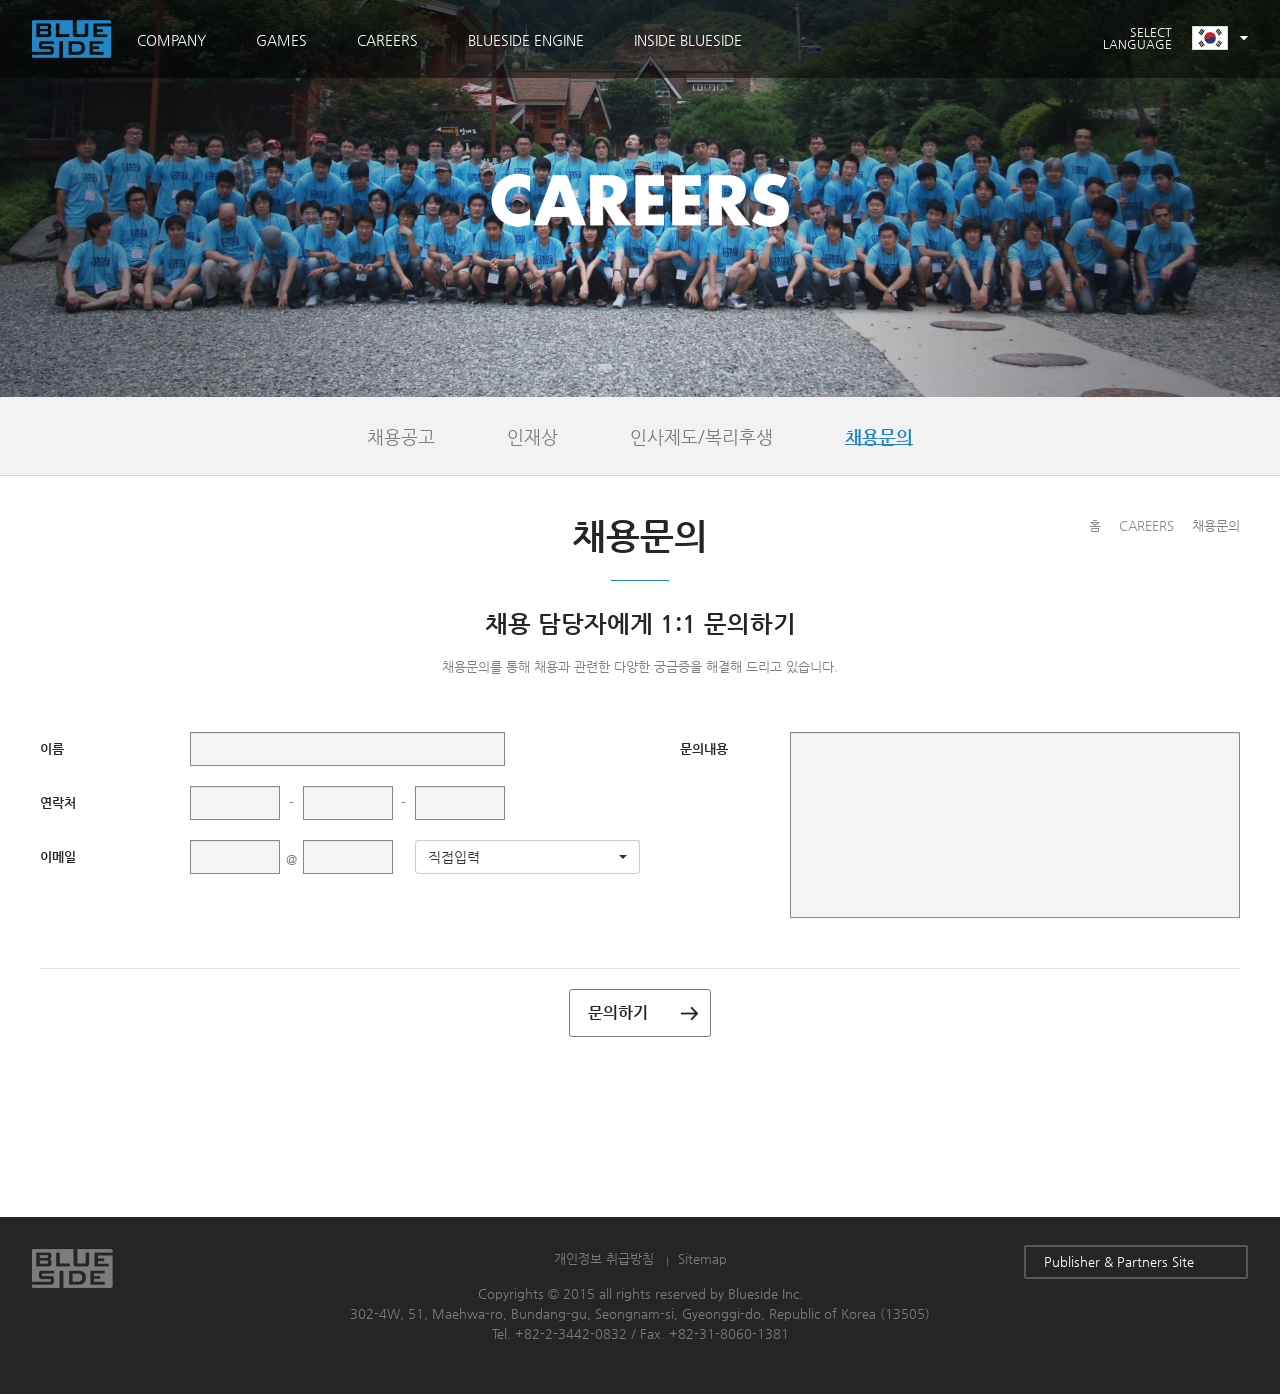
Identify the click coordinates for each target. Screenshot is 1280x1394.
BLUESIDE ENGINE (526, 40)
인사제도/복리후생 (701, 436)
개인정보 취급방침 (604, 1258)
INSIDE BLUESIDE (688, 40)
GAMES (281, 40)
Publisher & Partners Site (1136, 1262)
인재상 (532, 436)
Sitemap (702, 1258)
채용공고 (401, 436)
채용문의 (879, 436)
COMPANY (171, 40)
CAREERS (387, 40)
